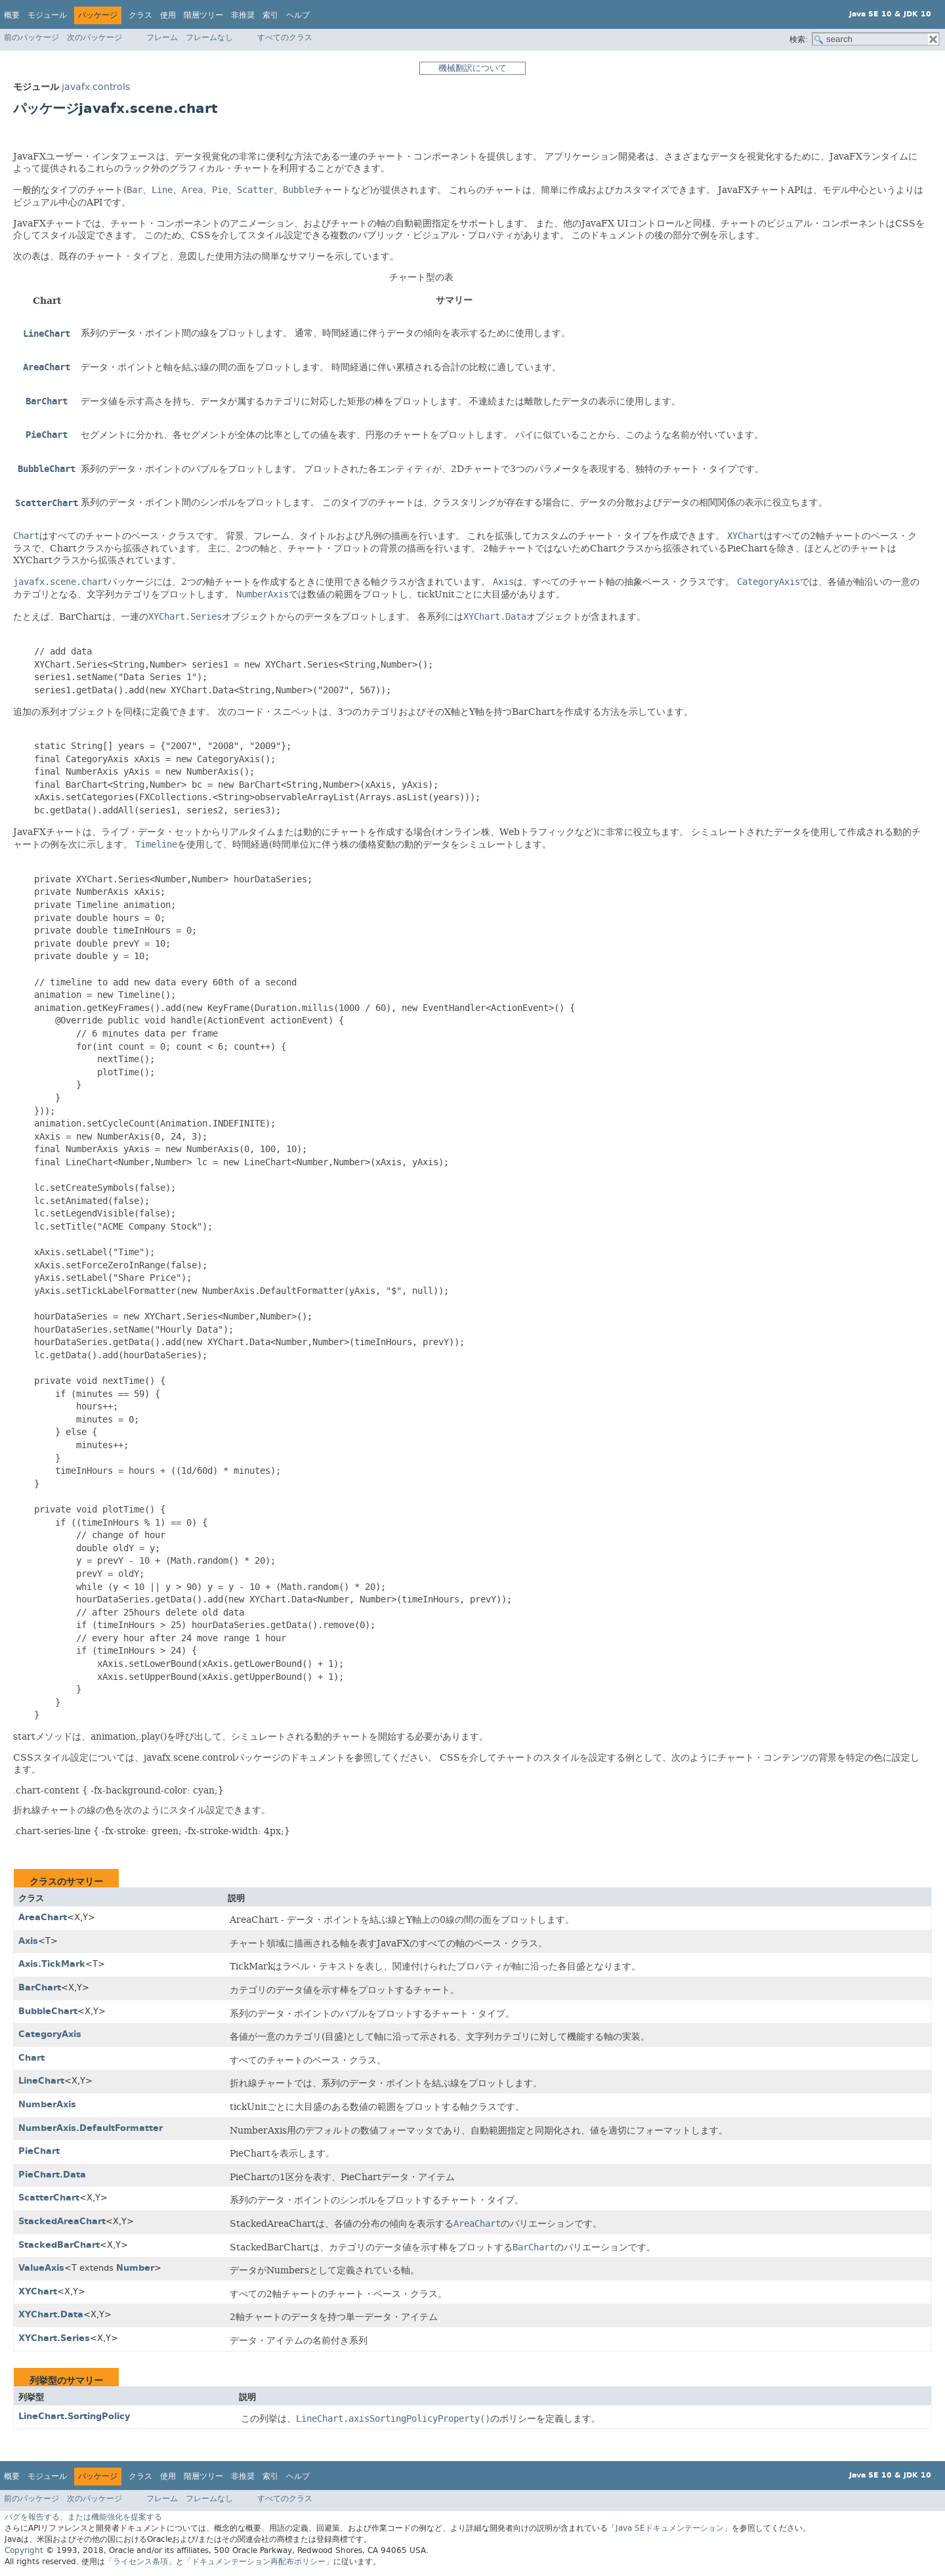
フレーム (162, 37)
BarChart (39, 1987)
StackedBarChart (59, 2245)
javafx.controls (96, 87)
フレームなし (209, 37)
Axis (28, 1941)
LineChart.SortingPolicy (74, 2416)
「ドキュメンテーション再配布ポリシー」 (258, 2561)
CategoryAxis (49, 2034)
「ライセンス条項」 (140, 2561)
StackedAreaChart (62, 2221)
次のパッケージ (94, 37)
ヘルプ (298, 15)
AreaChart (42, 1917)
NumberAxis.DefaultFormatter (90, 2128)
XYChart (37, 2291)
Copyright (24, 2550)
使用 (168, 15)
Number (135, 2268)
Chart (31, 2058)
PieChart (39, 2151)
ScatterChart (48, 2197)
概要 (12, 15)
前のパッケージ (31, 37)
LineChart (41, 2081)
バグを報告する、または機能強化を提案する (83, 2517)
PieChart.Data (52, 2174)
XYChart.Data (50, 2314)
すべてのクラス (284, 37)
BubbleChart (47, 2011)
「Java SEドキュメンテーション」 (670, 2528)
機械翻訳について (472, 68)
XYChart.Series (54, 2338)
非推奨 (243, 15)
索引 (270, 15)
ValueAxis (41, 2268)
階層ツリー (203, 15)
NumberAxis (47, 2104)
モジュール (47, 15)
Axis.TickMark (51, 1964)
